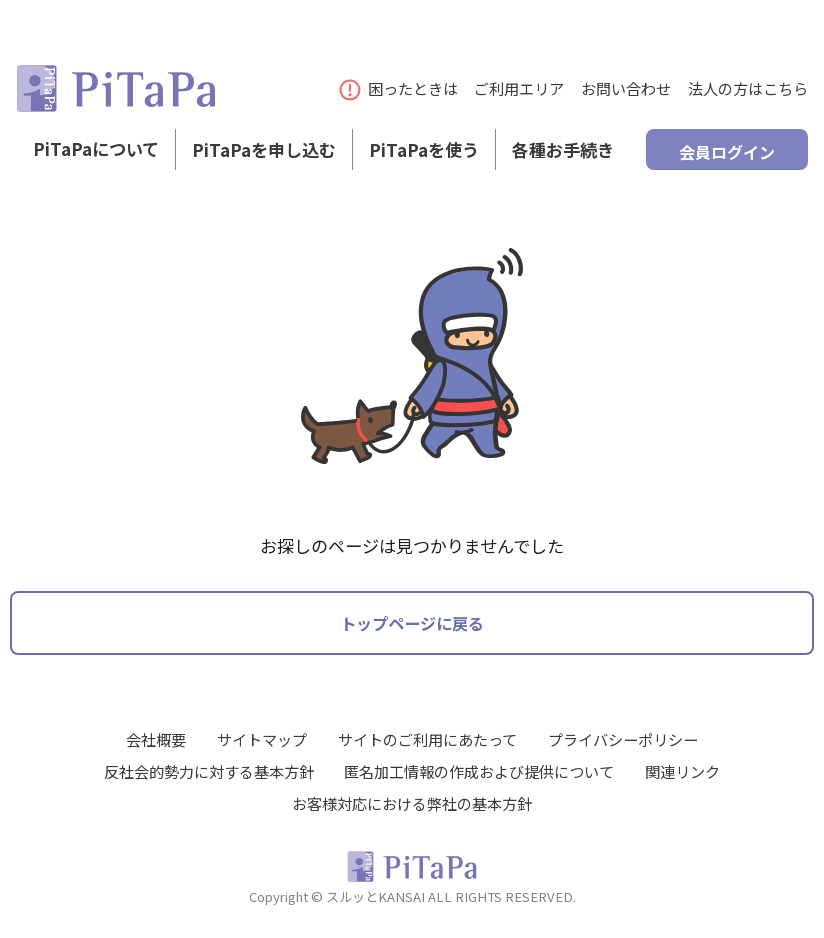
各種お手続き (563, 158)
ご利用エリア (519, 88)
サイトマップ (262, 738)
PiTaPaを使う (424, 158)
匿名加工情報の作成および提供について (479, 770)
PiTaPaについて (96, 158)
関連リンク (682, 770)
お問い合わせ (626, 88)
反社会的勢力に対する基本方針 (209, 770)
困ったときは (399, 88)
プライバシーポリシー (623, 738)
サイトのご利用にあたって (427, 738)
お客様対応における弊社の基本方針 (412, 802)
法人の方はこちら (748, 88)
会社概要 (156, 738)
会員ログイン (727, 158)
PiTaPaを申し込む (264, 158)
